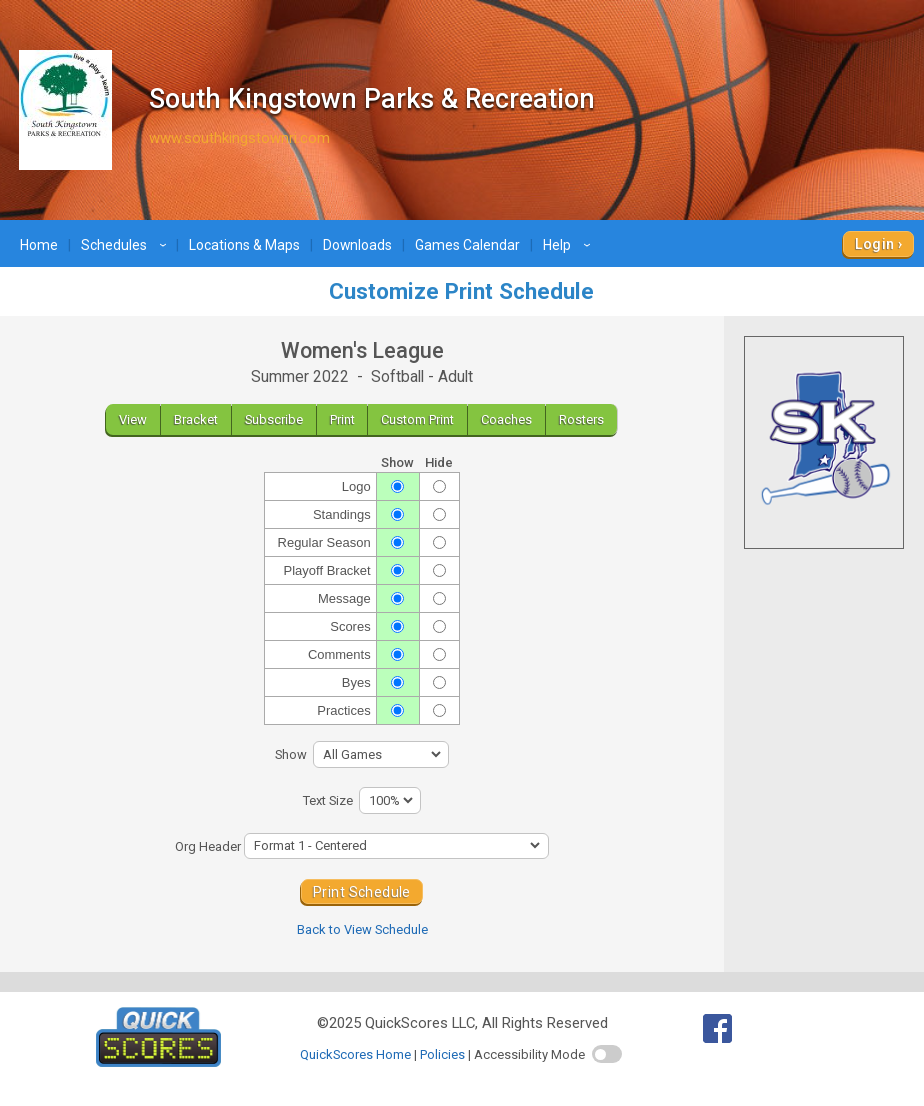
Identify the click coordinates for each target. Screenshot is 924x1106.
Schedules (126, 245)
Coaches (506, 419)
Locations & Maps (244, 245)
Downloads (357, 245)
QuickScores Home (355, 1054)
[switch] (607, 1054)
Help (569, 245)
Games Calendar (467, 245)
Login (874, 244)
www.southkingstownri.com (239, 138)
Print (342, 419)
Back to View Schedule (362, 929)
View (133, 419)
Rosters (581, 419)
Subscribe (274, 419)
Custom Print (417, 419)
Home (39, 245)
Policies (442, 1054)
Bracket (196, 419)
